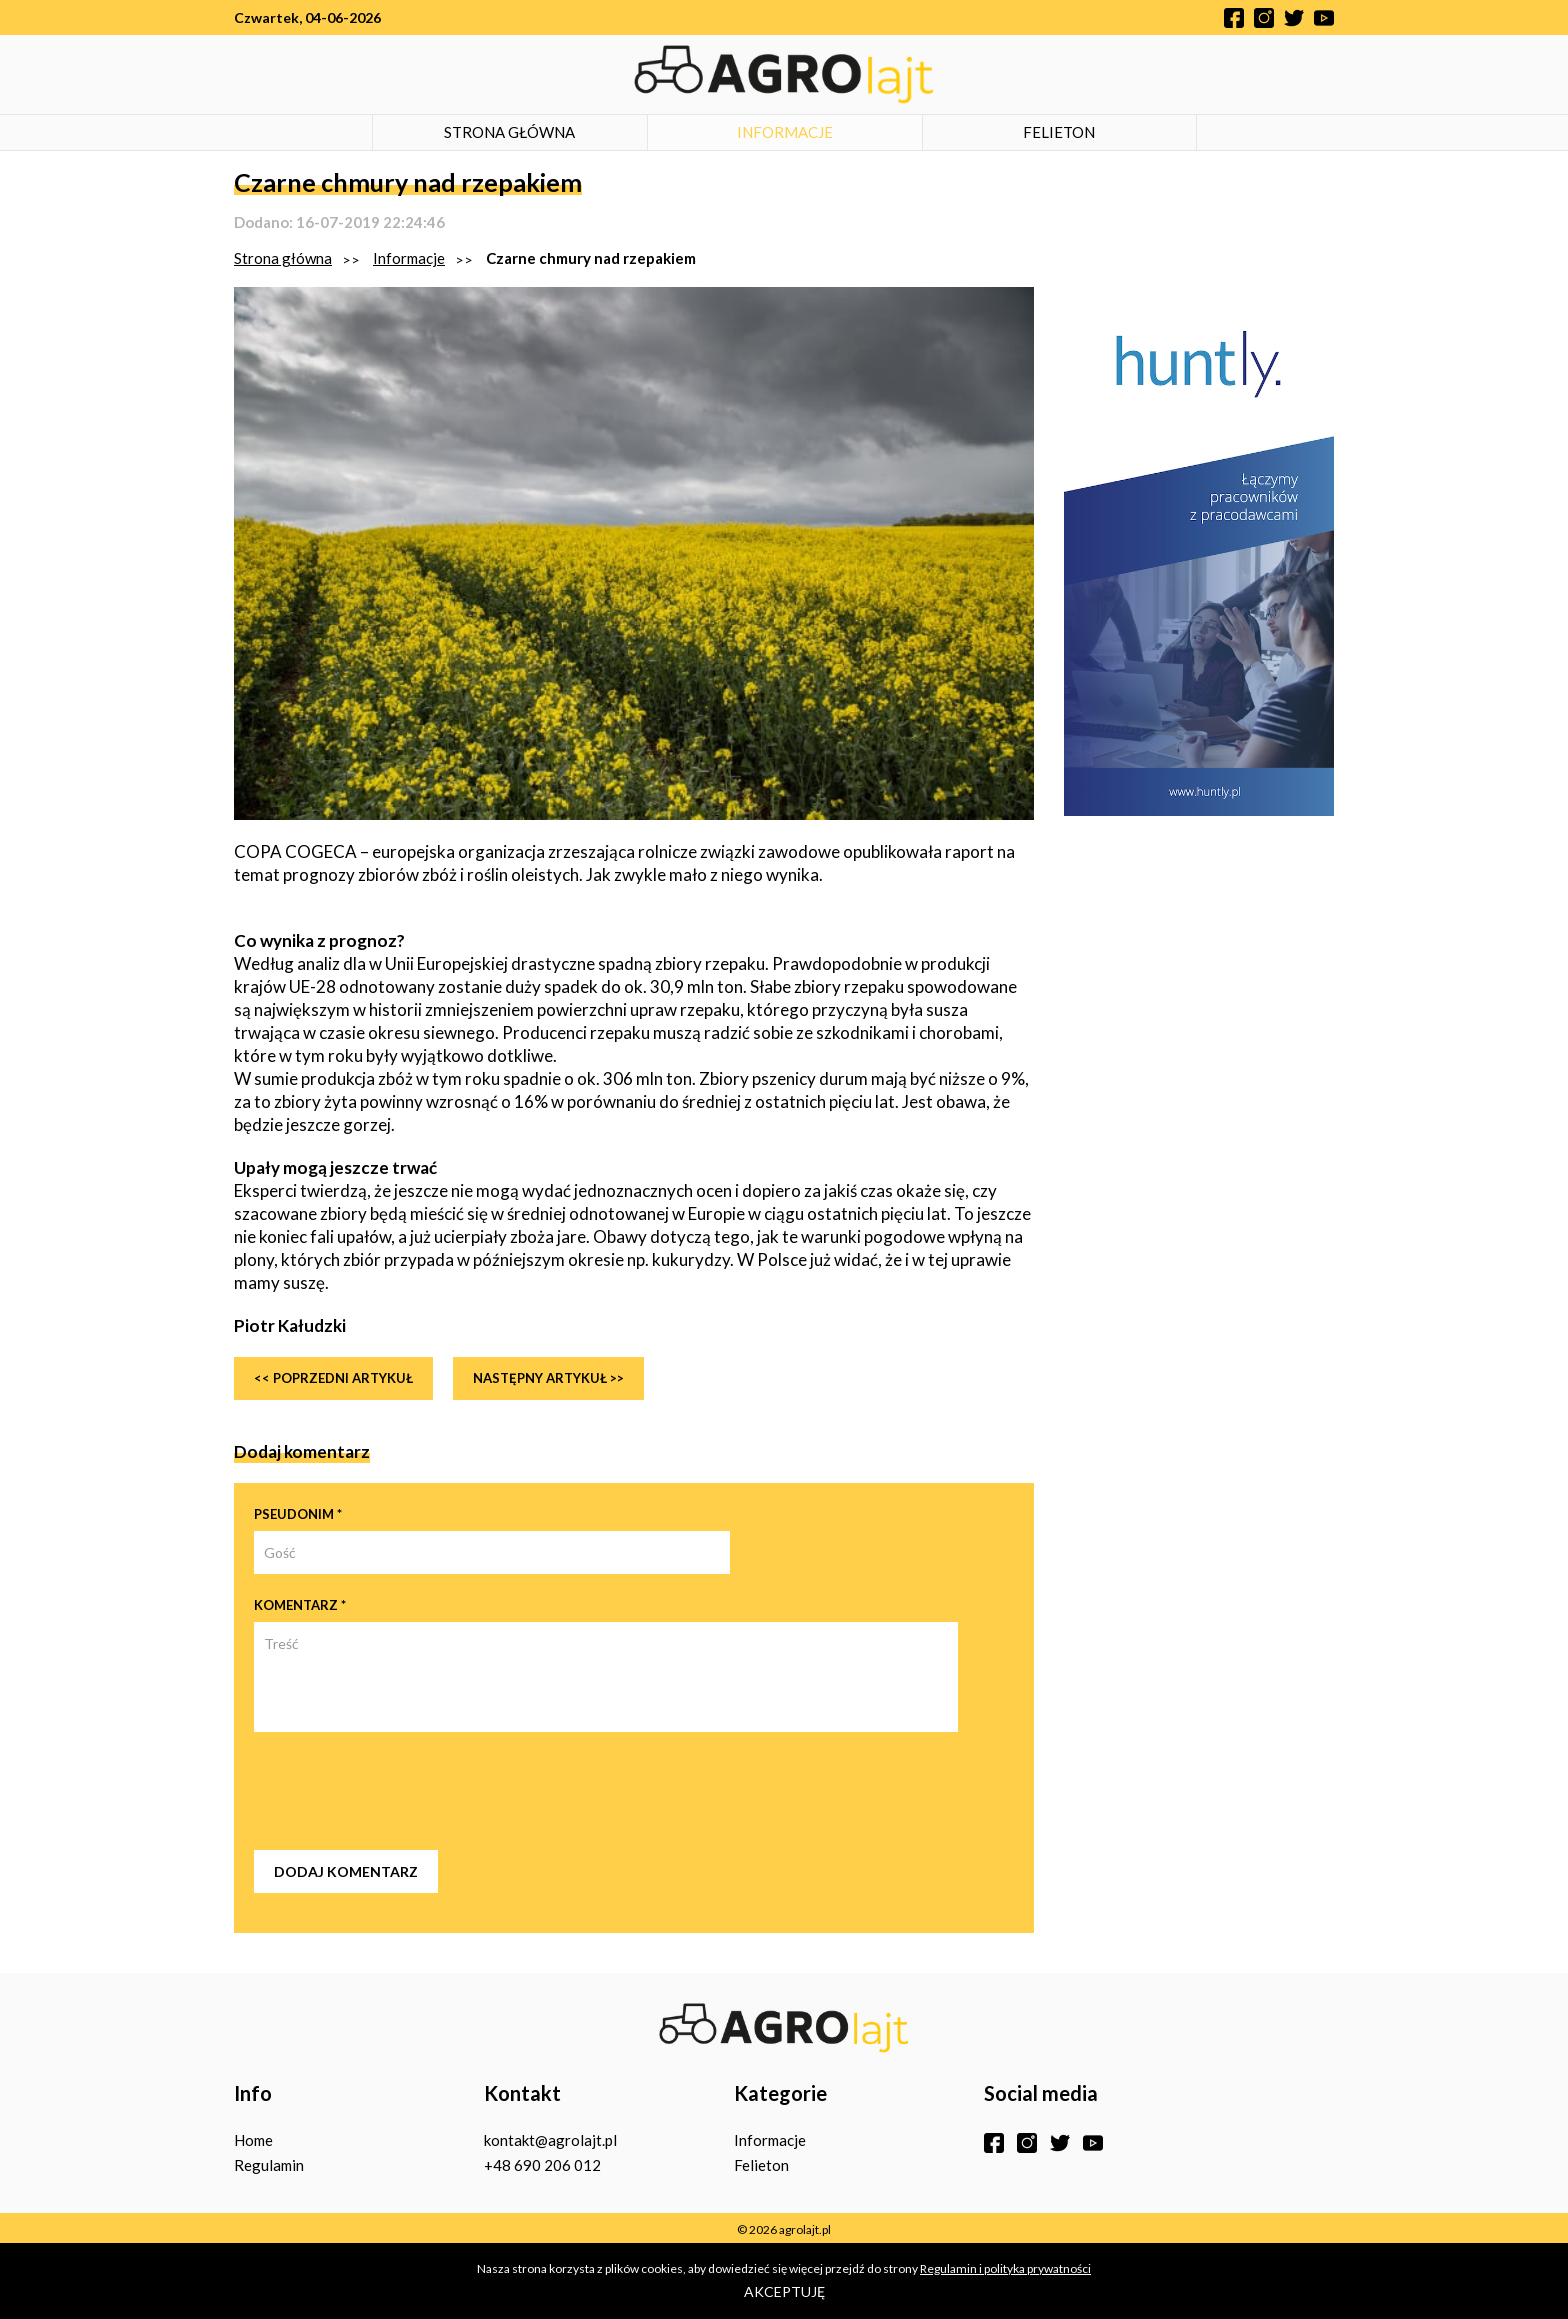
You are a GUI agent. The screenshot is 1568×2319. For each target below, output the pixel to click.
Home (253, 2140)
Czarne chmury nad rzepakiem (591, 258)
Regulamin (269, 2165)
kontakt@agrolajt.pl (550, 2140)
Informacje (785, 132)
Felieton (1059, 132)
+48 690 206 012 (542, 2165)
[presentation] (406, 1791)
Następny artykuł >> (548, 1378)
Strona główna (509, 132)
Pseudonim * (298, 1514)
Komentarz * (300, 1605)
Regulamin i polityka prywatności (1005, 2268)
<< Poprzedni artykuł (333, 1378)
